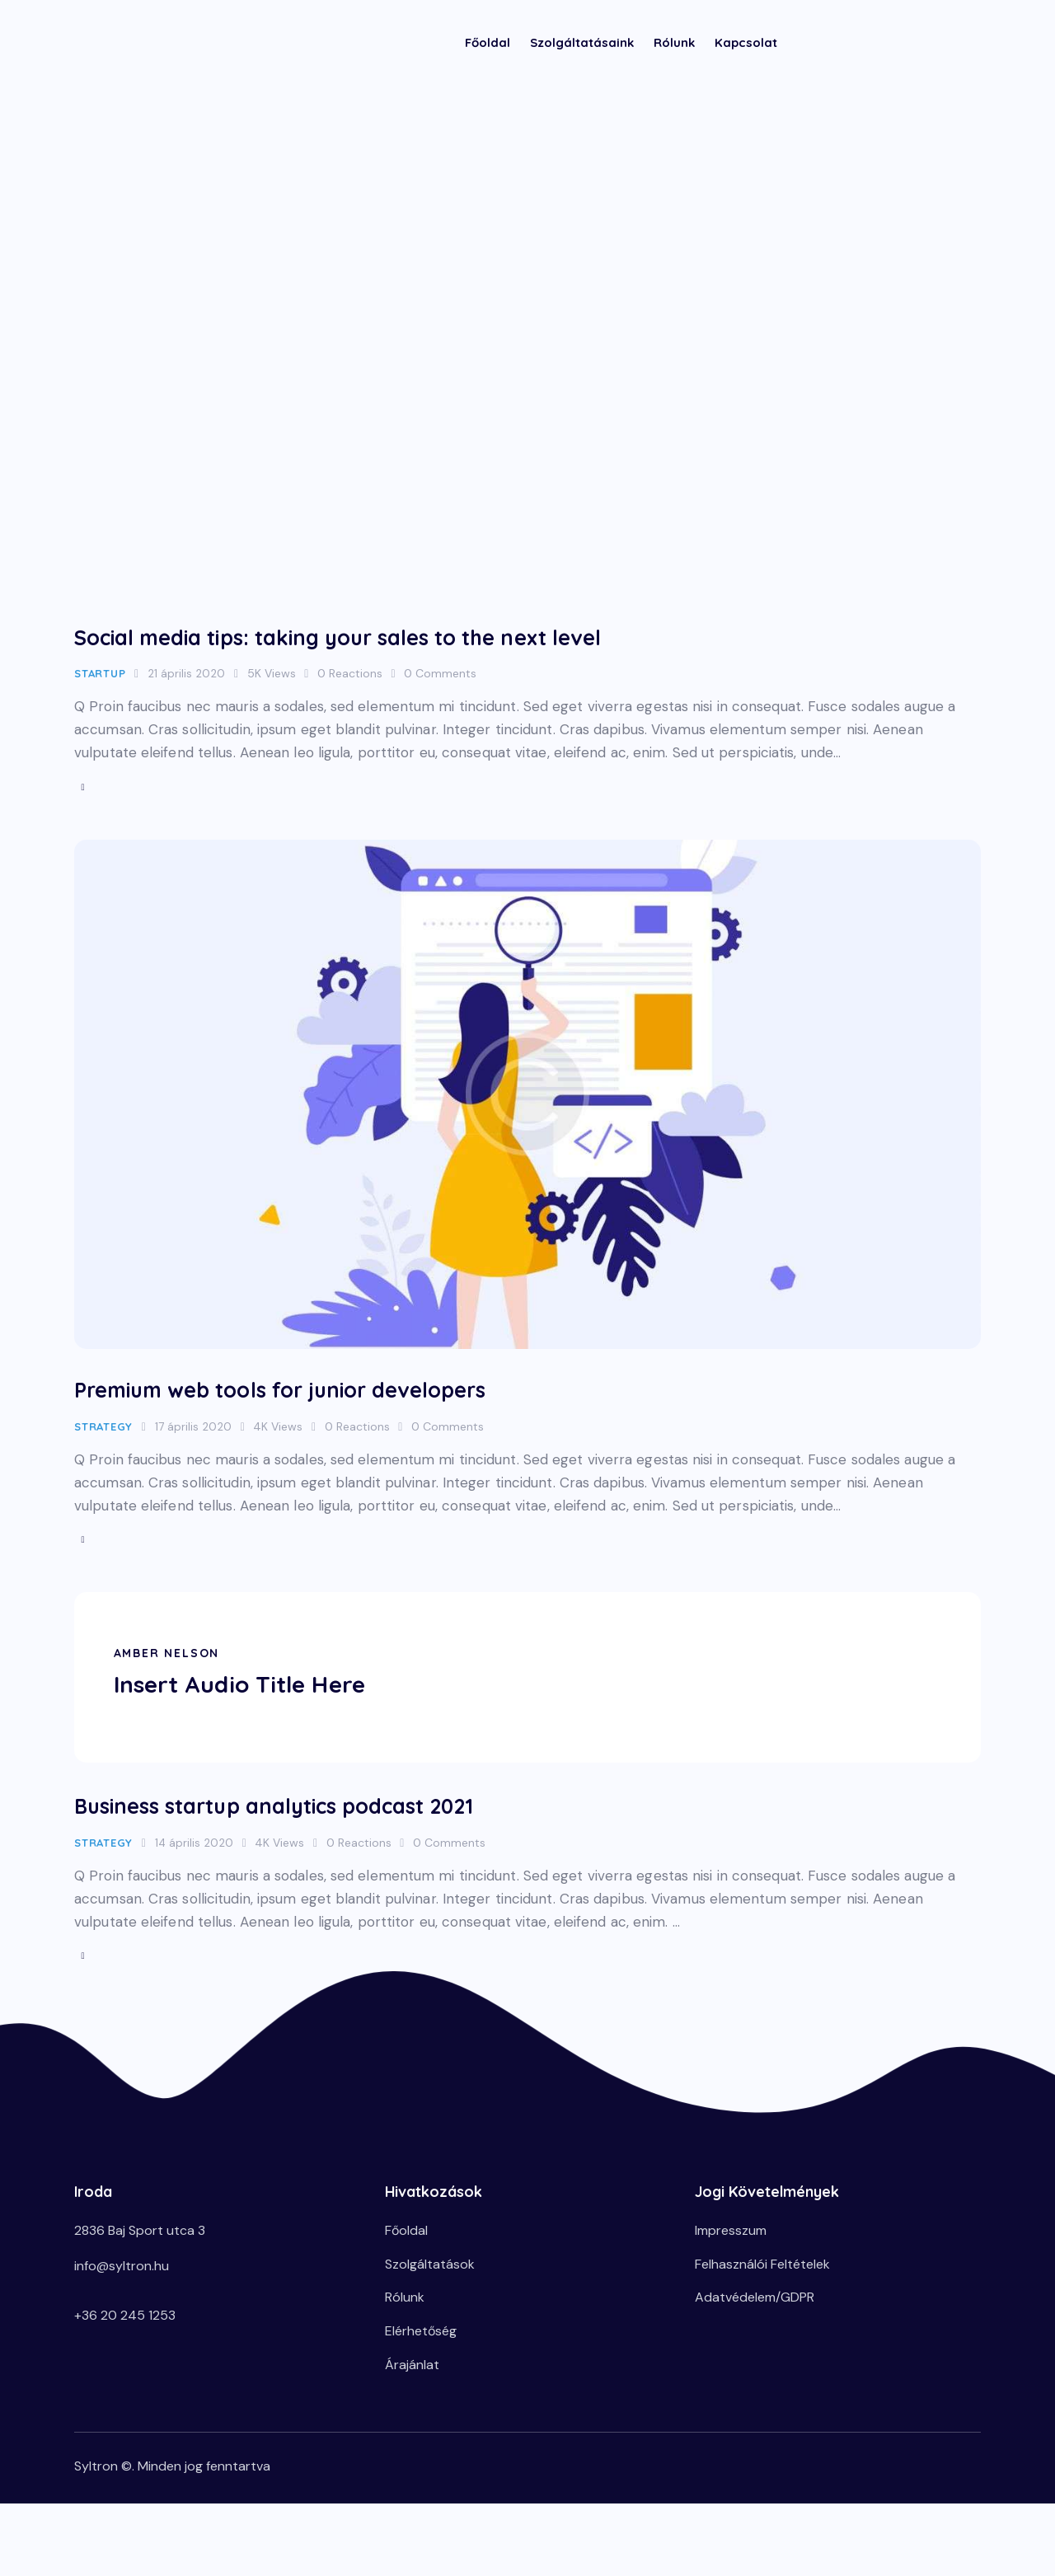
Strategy (103, 1438)
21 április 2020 (186, 675)
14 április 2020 (194, 1861)
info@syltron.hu (121, 2293)
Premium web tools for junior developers (355, 1399)
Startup (99, 675)
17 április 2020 (193, 1438)
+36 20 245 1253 (125, 2342)
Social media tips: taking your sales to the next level (433, 636)
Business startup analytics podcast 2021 (345, 1823)
